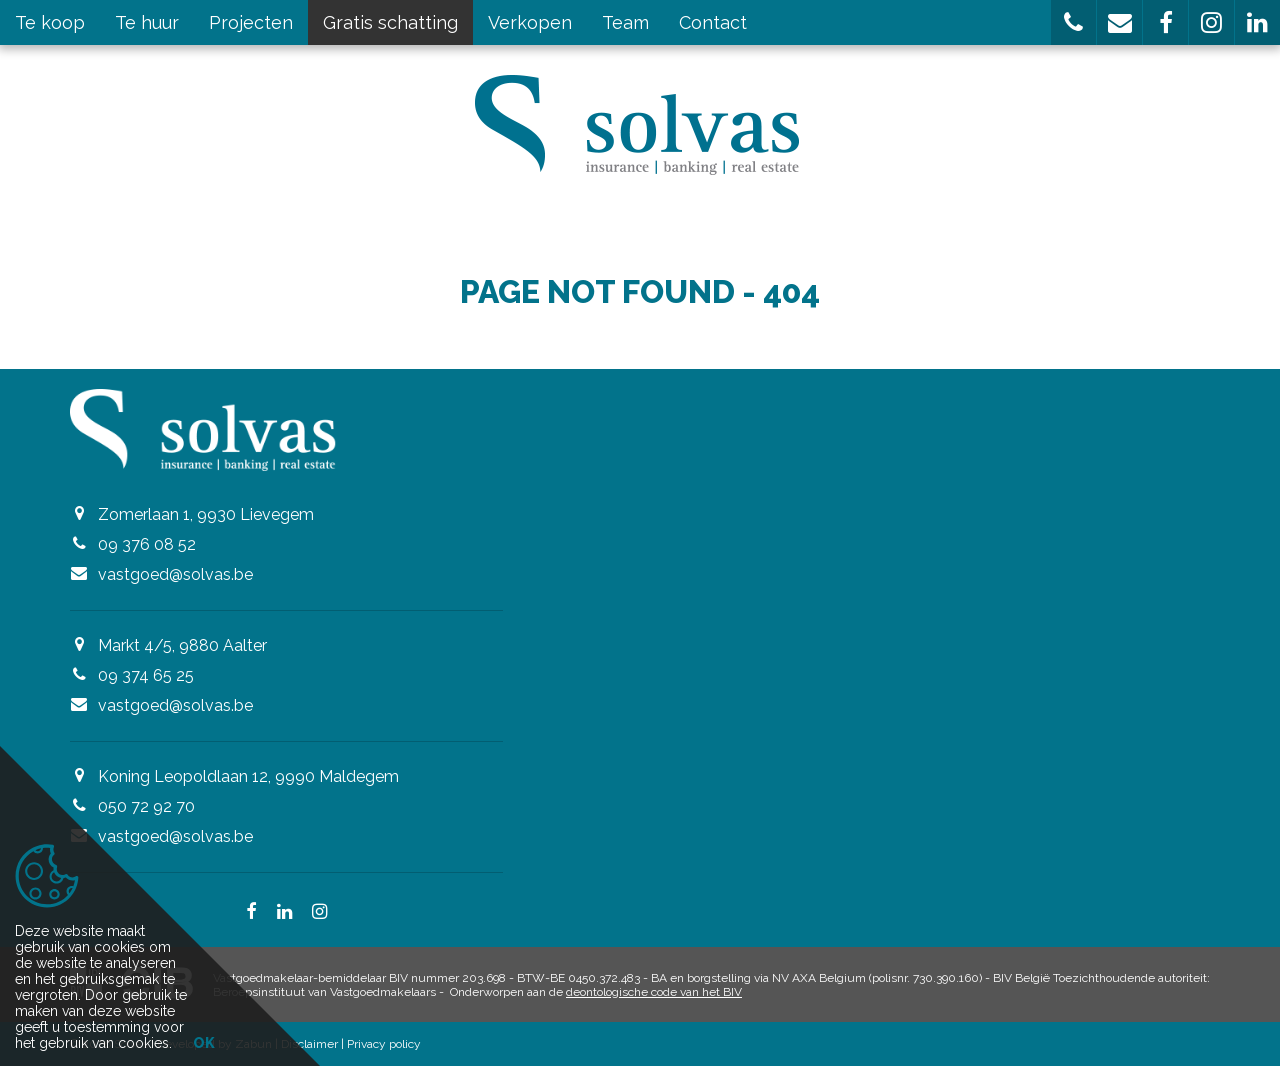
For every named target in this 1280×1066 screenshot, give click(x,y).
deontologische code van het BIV (654, 992)
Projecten (251, 22)
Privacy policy (384, 1044)
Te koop (50, 22)
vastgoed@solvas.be (175, 574)
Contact (713, 22)
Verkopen (530, 22)
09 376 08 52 (147, 544)
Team (625, 22)
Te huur (147, 22)
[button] (1073, 22)
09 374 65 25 (146, 675)
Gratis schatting (390, 22)
